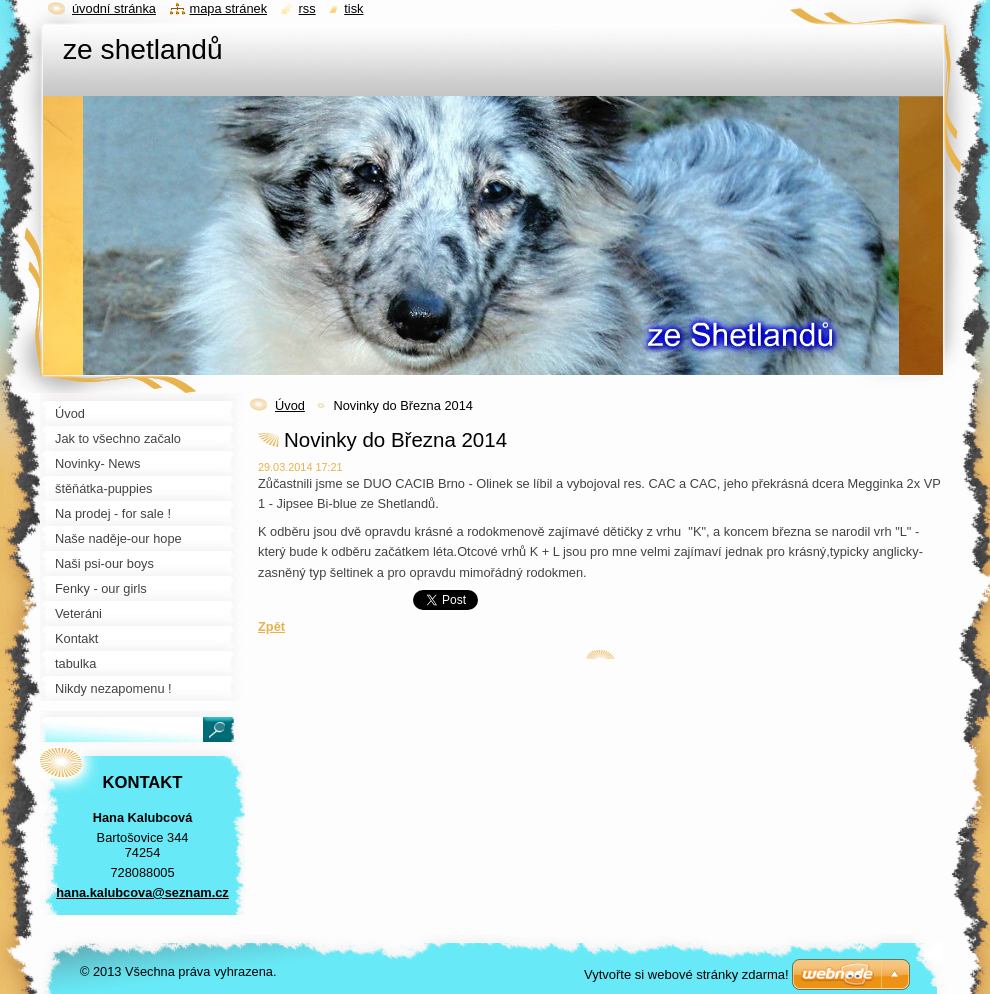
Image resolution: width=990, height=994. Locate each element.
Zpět (271, 626)
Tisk (353, 8)
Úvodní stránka (114, 8)
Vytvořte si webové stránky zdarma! (686, 974)
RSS (307, 8)
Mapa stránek (229, 8)
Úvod (290, 405)
